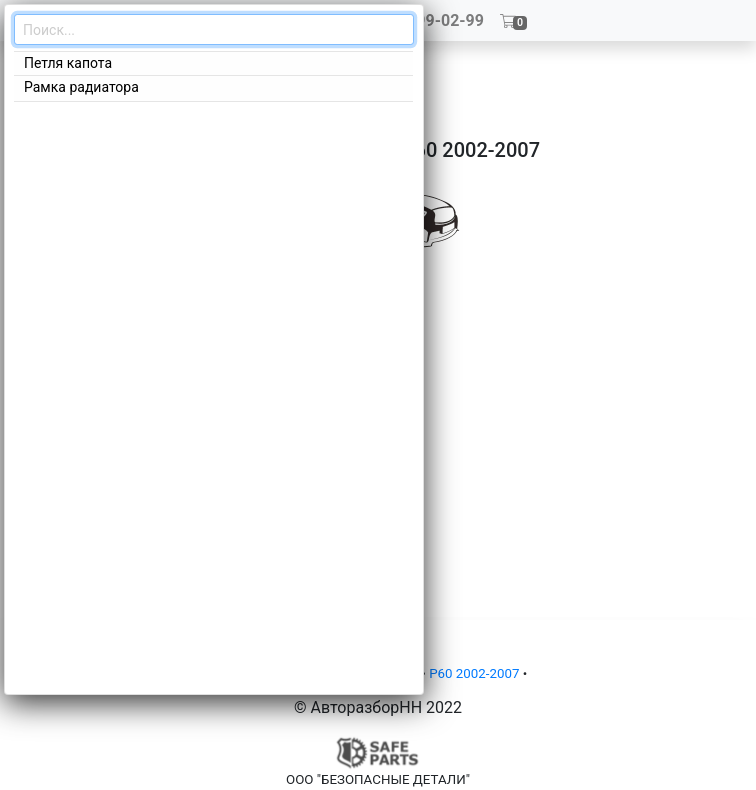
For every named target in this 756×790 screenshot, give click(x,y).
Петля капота (68, 63)
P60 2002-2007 (474, 673)
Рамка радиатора (81, 87)
